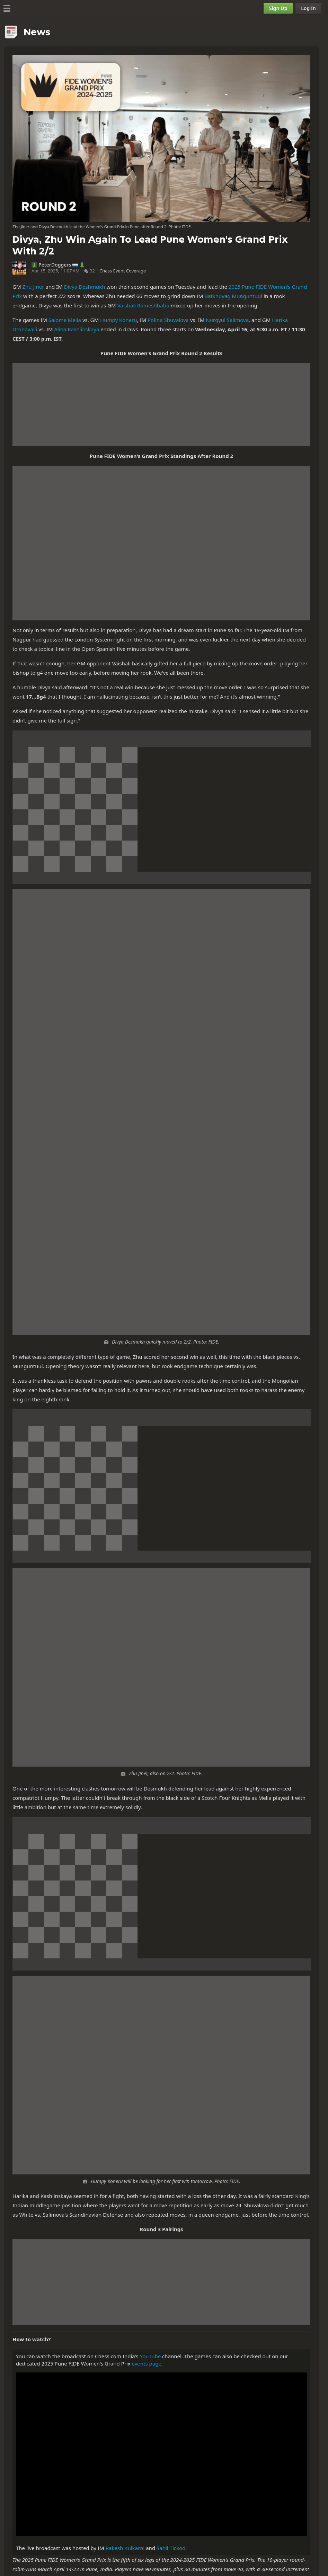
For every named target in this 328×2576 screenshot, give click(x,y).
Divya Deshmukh (84, 286)
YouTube (150, 2356)
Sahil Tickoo (171, 2547)
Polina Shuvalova (168, 319)
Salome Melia (64, 319)
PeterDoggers (54, 265)
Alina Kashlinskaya (76, 329)
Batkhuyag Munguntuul (233, 296)
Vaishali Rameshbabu (143, 305)
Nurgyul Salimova (227, 319)
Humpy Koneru (118, 319)
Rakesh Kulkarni (125, 2547)
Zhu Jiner (33, 286)
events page (146, 2363)
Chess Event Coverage (122, 271)
